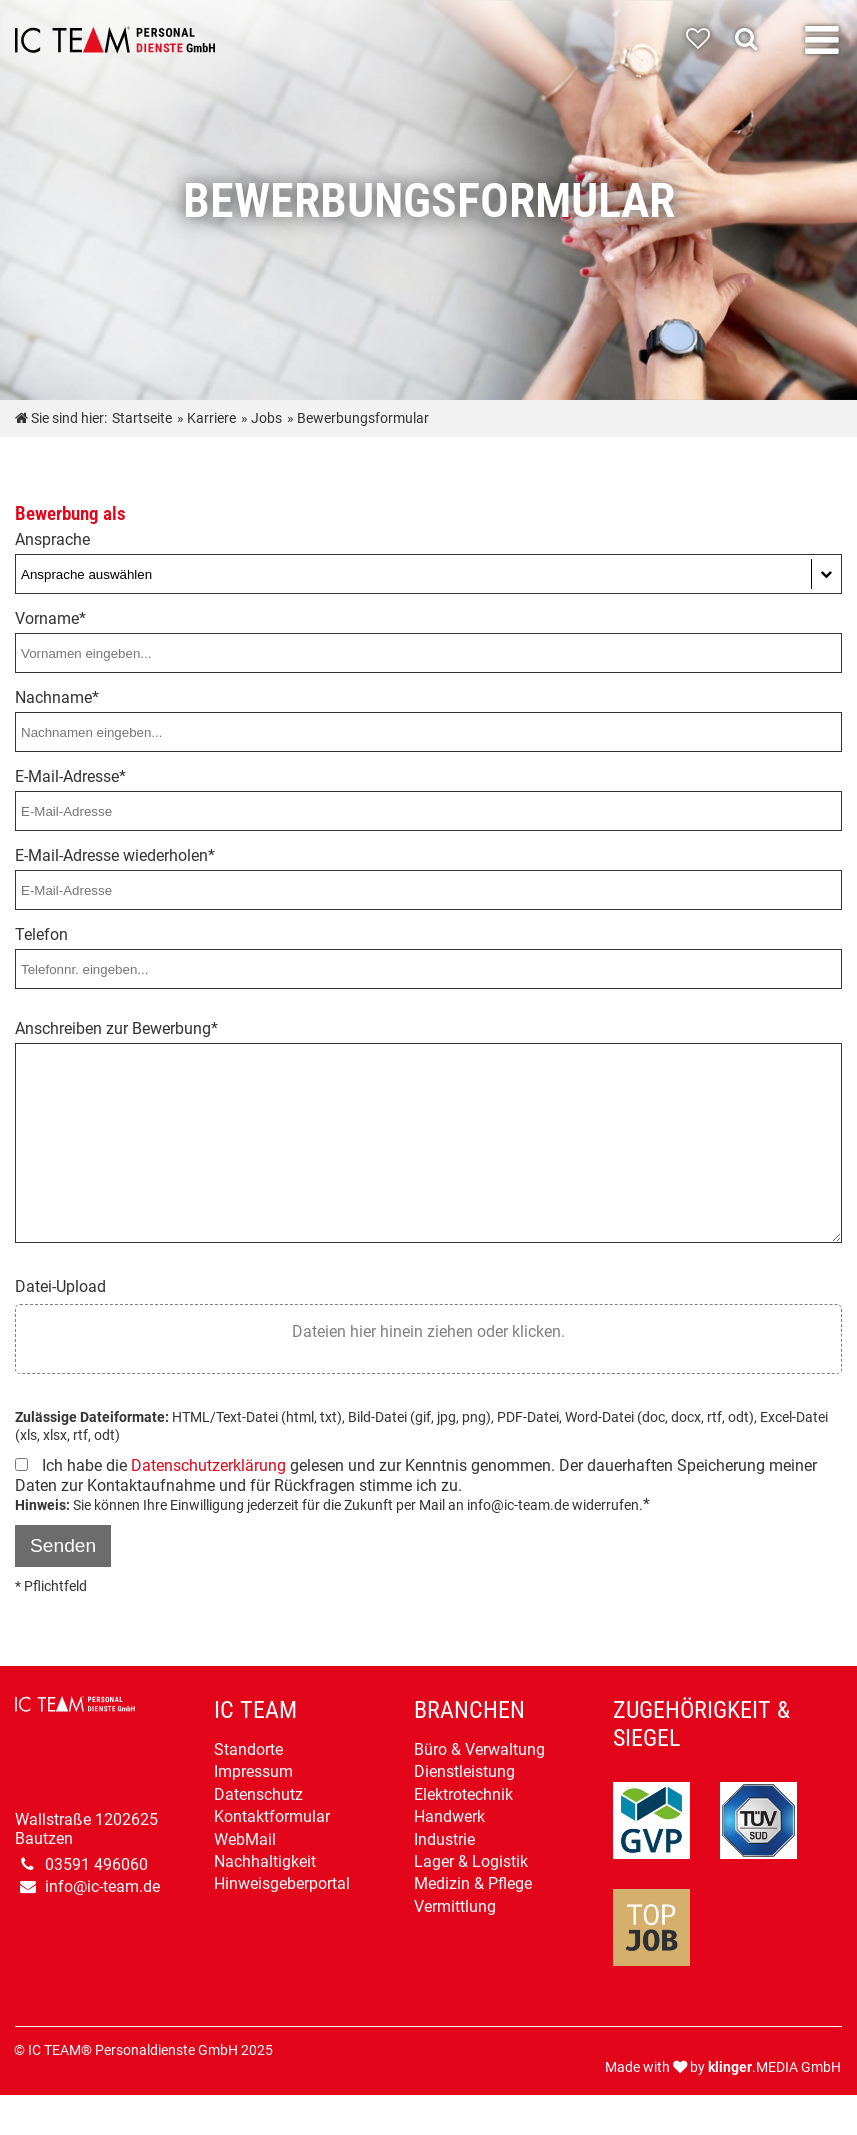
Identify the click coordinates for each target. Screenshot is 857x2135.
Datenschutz (258, 1794)
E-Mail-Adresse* (70, 776)
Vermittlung (455, 1906)
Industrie (444, 1839)
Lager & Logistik (471, 1861)
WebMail (245, 1839)
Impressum (253, 1771)
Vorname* (50, 618)
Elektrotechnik (463, 1794)
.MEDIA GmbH (774, 2067)
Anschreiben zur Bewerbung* (116, 1028)
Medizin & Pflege (473, 1883)
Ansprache (52, 539)
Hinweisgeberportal (282, 1883)
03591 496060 (96, 1864)
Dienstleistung (464, 1771)
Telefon (41, 934)
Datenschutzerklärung (208, 1465)
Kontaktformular (272, 1816)
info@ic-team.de (102, 1886)
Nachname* (57, 697)
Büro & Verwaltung (479, 1749)
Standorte (248, 1749)
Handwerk (449, 1816)
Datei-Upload (60, 1286)
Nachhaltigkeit (265, 1861)
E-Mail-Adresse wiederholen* (115, 855)
